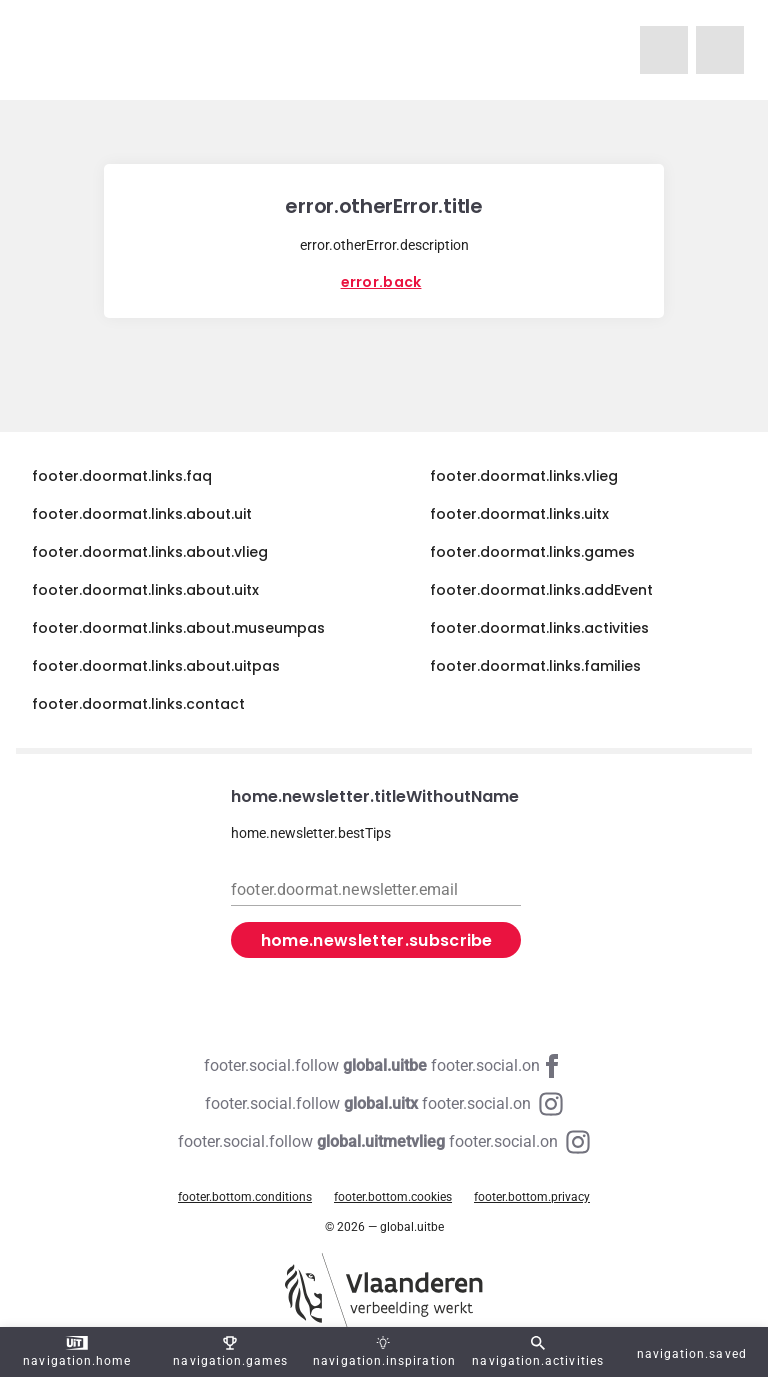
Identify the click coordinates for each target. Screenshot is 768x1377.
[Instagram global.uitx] (384, 1104)
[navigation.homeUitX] (720, 50)
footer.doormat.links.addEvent (541, 590)
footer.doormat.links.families (535, 666)
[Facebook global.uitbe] (384, 1066)
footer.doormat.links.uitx (519, 514)
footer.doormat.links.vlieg (524, 476)
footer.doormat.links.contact (138, 704)
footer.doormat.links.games (532, 552)
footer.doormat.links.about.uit (142, 514)
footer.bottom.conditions (245, 1197)
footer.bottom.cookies (393, 1197)
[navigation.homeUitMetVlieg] (664, 50)
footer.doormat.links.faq (122, 476)
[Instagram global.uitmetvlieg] (384, 1142)
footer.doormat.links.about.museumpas (178, 628)
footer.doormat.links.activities (539, 628)
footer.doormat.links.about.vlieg (150, 552)
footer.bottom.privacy (532, 1197)
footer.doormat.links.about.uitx (145, 590)
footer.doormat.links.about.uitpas (156, 666)
